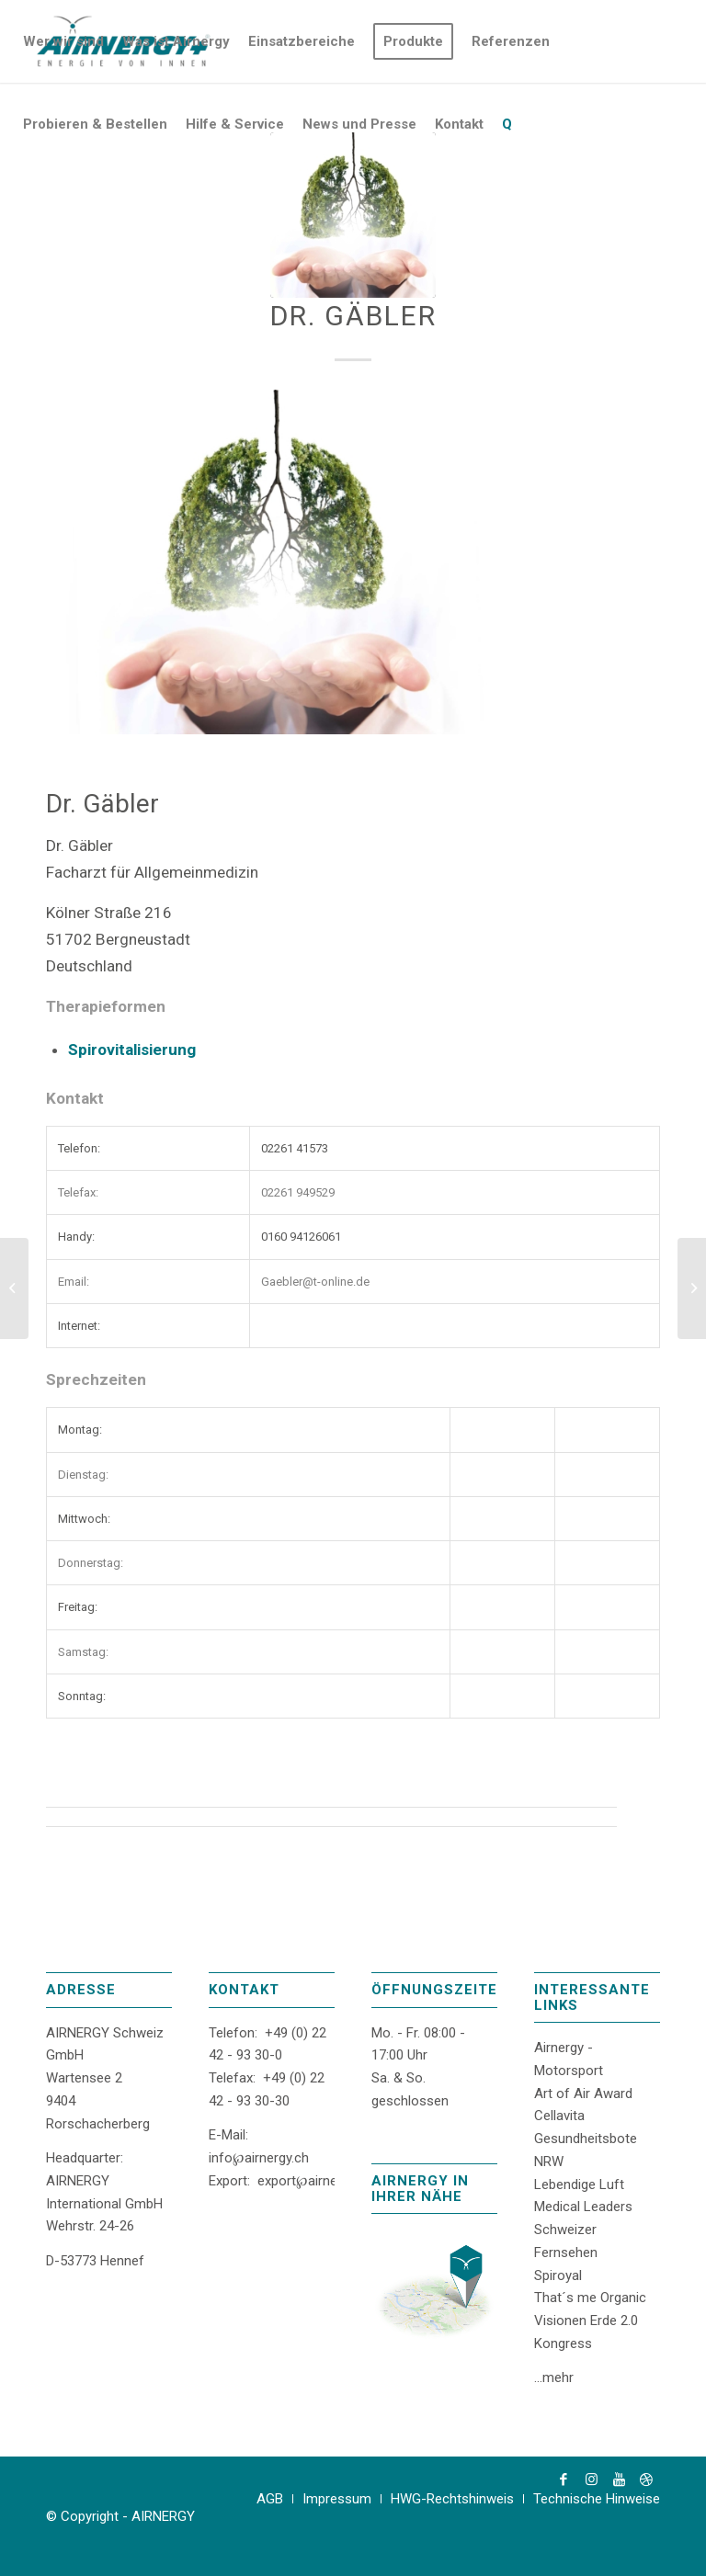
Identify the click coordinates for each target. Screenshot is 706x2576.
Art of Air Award (583, 2093)
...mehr (554, 2377)
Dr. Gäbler (353, 316)
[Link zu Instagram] (591, 2479)
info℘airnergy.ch (259, 2158)
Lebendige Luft (579, 2184)
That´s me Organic (590, 2297)
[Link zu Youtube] (618, 2479)
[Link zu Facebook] (563, 2479)
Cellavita (559, 2115)
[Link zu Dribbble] (646, 2479)
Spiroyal (558, 2275)
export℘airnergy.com (321, 2181)
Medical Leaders (583, 2206)
